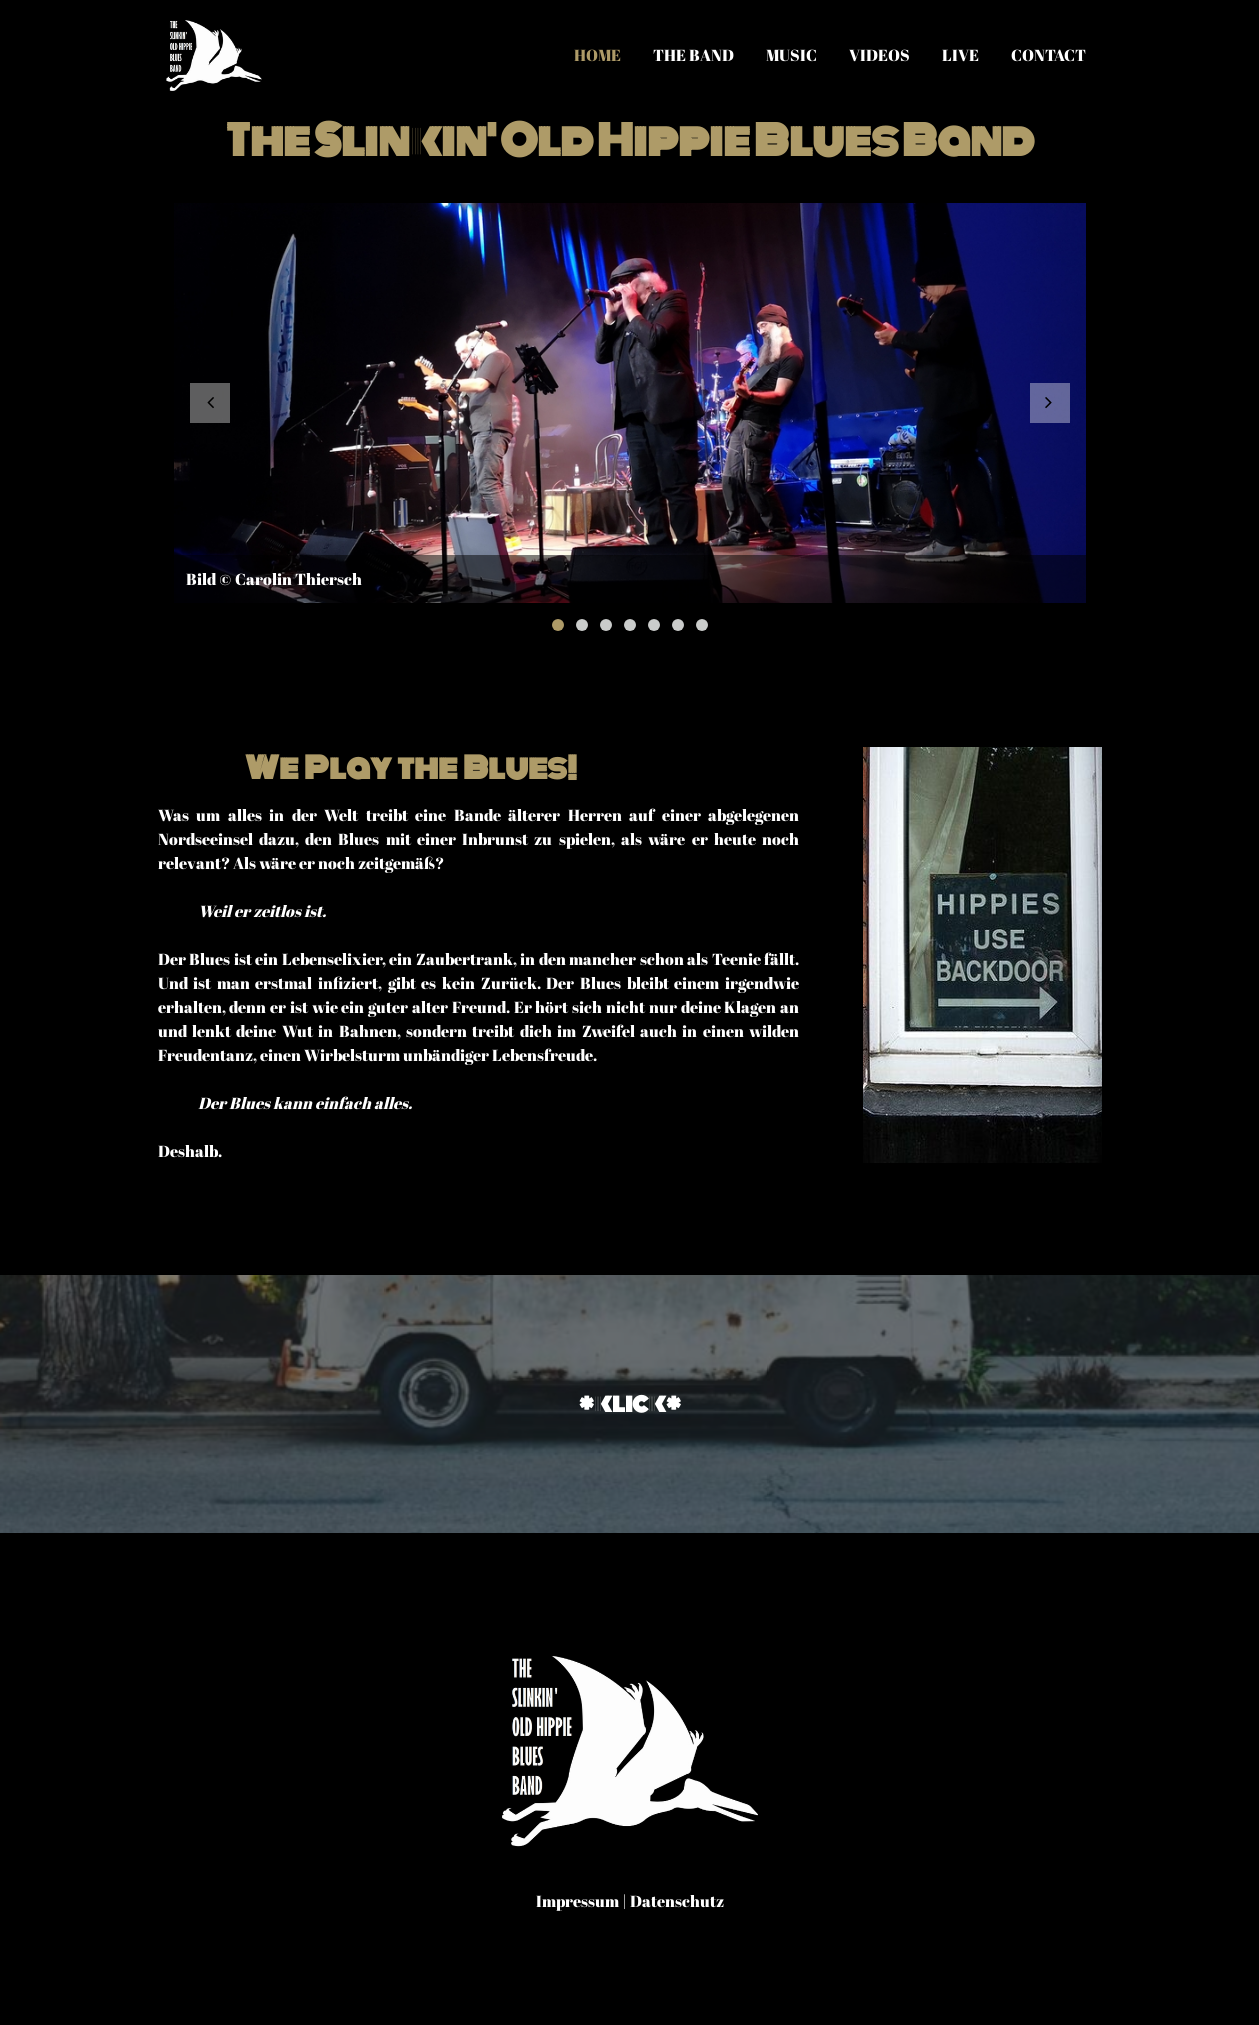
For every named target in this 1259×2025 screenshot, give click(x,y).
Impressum (577, 1901)
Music (791, 55)
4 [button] (630, 625)
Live (960, 55)
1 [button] (558, 625)
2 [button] (582, 625)
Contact (1048, 55)
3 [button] (606, 625)
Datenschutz (677, 1901)
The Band (693, 55)
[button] (210, 403)
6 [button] (678, 625)
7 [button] (702, 625)
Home (597, 55)
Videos (879, 55)
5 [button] (654, 625)
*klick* (630, 1403)
